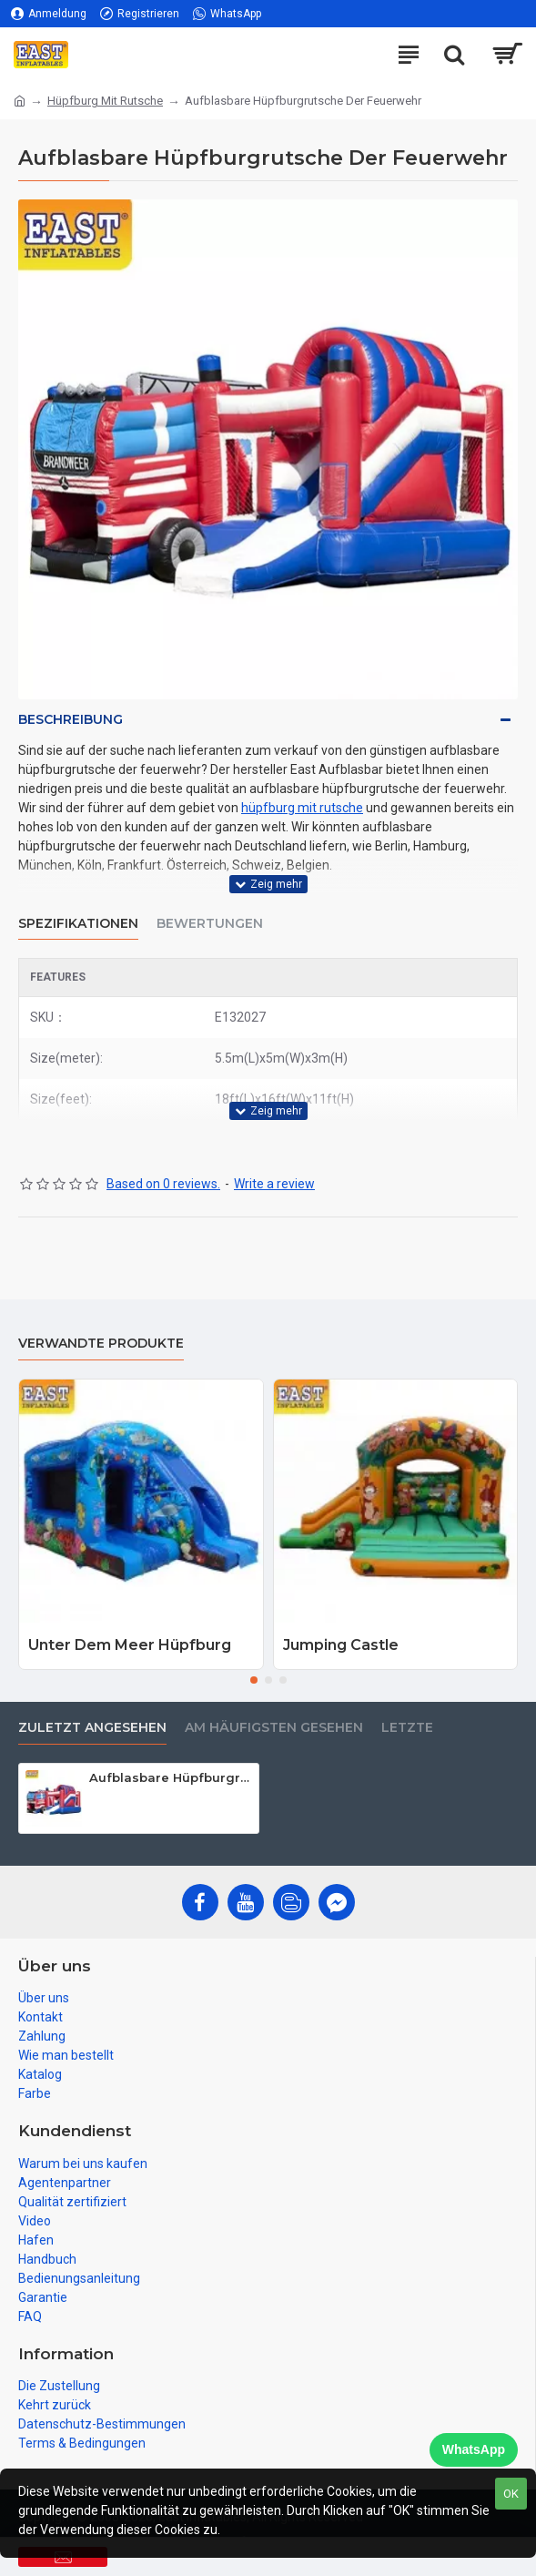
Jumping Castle (341, 1645)
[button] (254, 1680)
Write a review (274, 1183)
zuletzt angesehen (92, 1728)
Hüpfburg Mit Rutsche (105, 100)
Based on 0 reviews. (163, 1183)
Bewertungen (210, 924)
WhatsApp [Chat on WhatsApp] (473, 2449)
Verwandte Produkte (101, 1343)
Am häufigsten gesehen (274, 1728)
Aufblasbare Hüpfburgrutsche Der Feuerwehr (170, 1777)
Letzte (407, 1728)
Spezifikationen (78, 924)
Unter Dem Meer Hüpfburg (129, 1645)
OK (511, 2493)
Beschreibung (70, 719)
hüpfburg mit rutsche (302, 807)
